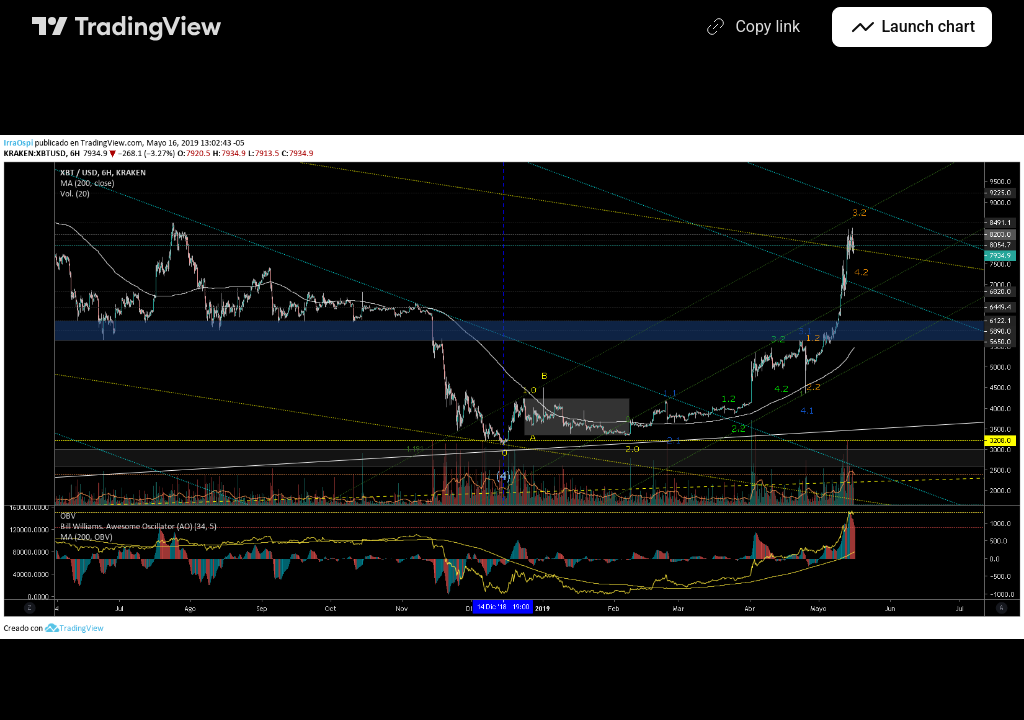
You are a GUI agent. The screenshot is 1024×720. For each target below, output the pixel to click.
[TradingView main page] (127, 27)
